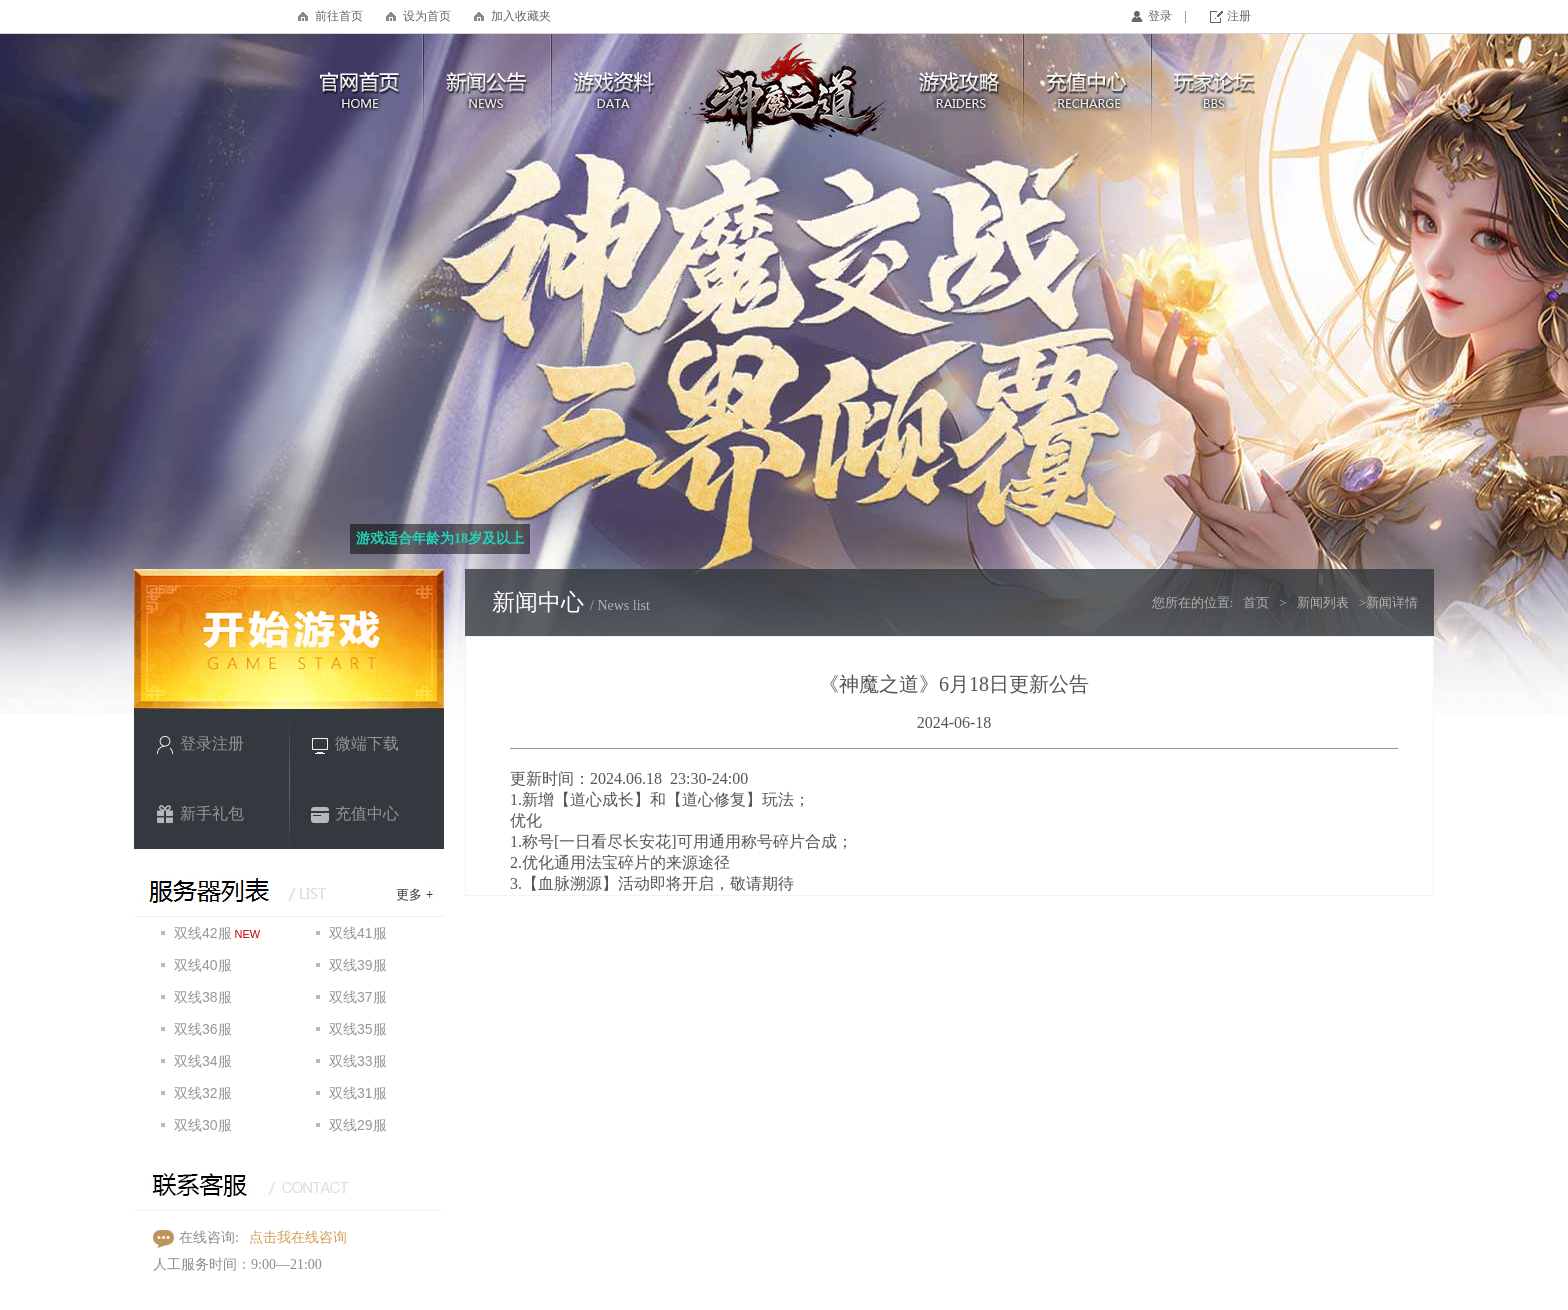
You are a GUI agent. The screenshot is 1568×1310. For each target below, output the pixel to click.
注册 (1239, 16)
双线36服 (203, 1029)
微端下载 (355, 744)
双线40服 (203, 965)
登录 (1160, 16)
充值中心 (355, 814)
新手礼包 (200, 814)
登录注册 (200, 744)
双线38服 (203, 997)
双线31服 (358, 1093)
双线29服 (358, 1125)
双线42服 (203, 933)
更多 (409, 894)
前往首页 (339, 16)
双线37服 (358, 997)
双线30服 (203, 1125)
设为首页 (427, 16)
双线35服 (358, 1029)
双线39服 (358, 965)
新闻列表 (1323, 602)
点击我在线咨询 (298, 1237)
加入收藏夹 (521, 16)
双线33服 (358, 1061)
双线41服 (358, 933)
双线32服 (203, 1093)
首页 (1256, 602)
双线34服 (203, 1061)
